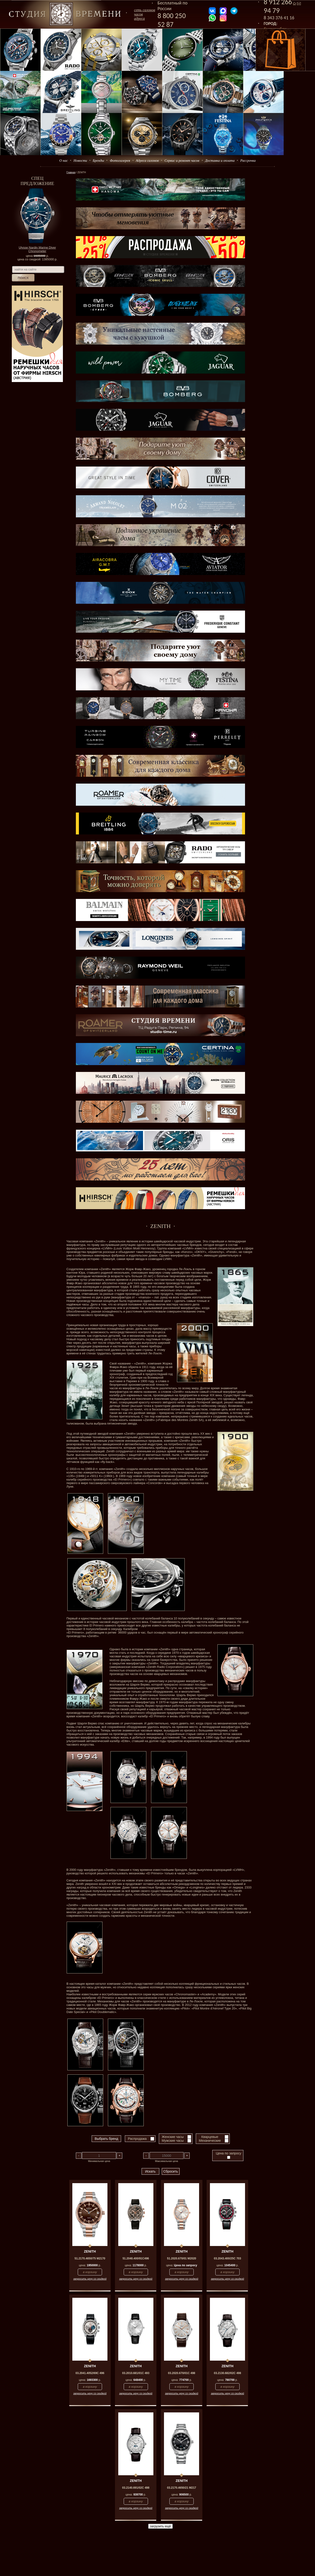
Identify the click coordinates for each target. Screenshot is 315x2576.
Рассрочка (248, 160)
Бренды (98, 160)
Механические (210, 2140)
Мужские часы (173, 2140)
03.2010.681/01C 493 (135, 2373)
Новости (80, 160)
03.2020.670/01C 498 (181, 2373)
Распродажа (137, 2139)
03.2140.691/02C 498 (135, 2487)
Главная (70, 172)
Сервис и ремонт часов (181, 160)
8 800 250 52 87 (171, 20)
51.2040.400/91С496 (136, 2258)
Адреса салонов (147, 160)
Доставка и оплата (220, 160)
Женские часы (173, 2137)
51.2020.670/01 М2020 (181, 2258)
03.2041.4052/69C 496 (90, 2373)
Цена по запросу (228, 2155)
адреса (139, 18)
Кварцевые (209, 2137)
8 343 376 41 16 (279, 17)
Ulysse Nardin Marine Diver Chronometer (37, 249)
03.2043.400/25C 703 (227, 2258)
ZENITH (90, 2251)
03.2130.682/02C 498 (227, 2373)
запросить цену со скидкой (89, 2278)
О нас (63, 160)
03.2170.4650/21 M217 (181, 2487)
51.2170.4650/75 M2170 (90, 2258)
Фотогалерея (120, 160)
